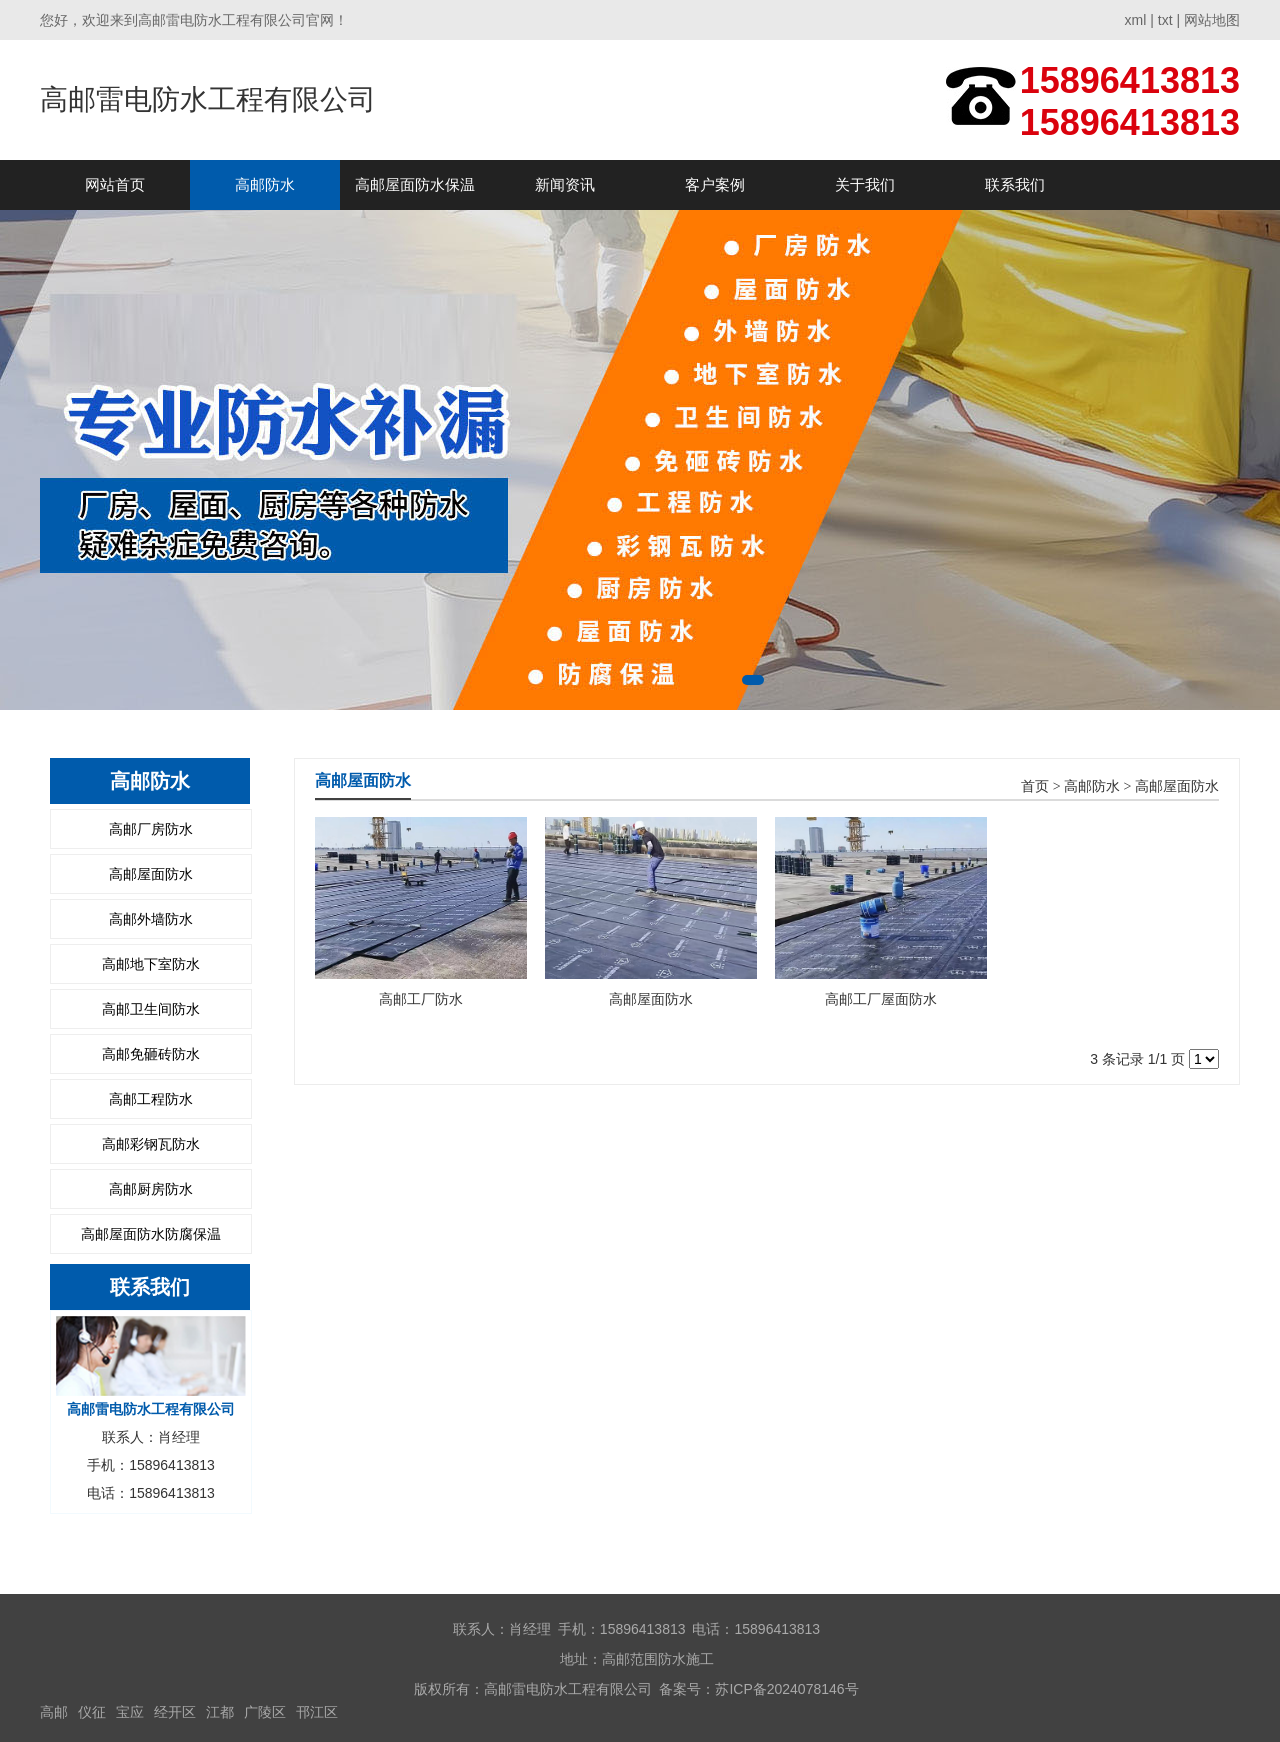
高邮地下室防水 (151, 964)
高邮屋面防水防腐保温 (151, 1234)
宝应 (130, 1712)
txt (1165, 20)
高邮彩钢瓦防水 (151, 1144)
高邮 (54, 1712)
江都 (220, 1712)
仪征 (92, 1712)
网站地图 (1212, 20)
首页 (1035, 786)
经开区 (175, 1712)
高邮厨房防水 (151, 1189)
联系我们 (1015, 184)
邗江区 (317, 1712)
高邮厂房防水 (151, 829)
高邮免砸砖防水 (151, 1054)
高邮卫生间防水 (151, 1009)
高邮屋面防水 (151, 874)
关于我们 (865, 184)
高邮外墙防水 (151, 919)
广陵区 (265, 1712)
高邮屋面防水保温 (415, 184)
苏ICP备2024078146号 (786, 1689)
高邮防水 (265, 184)
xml (1136, 20)
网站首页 (115, 184)
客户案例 (715, 184)
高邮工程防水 (151, 1099)
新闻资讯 (565, 184)
